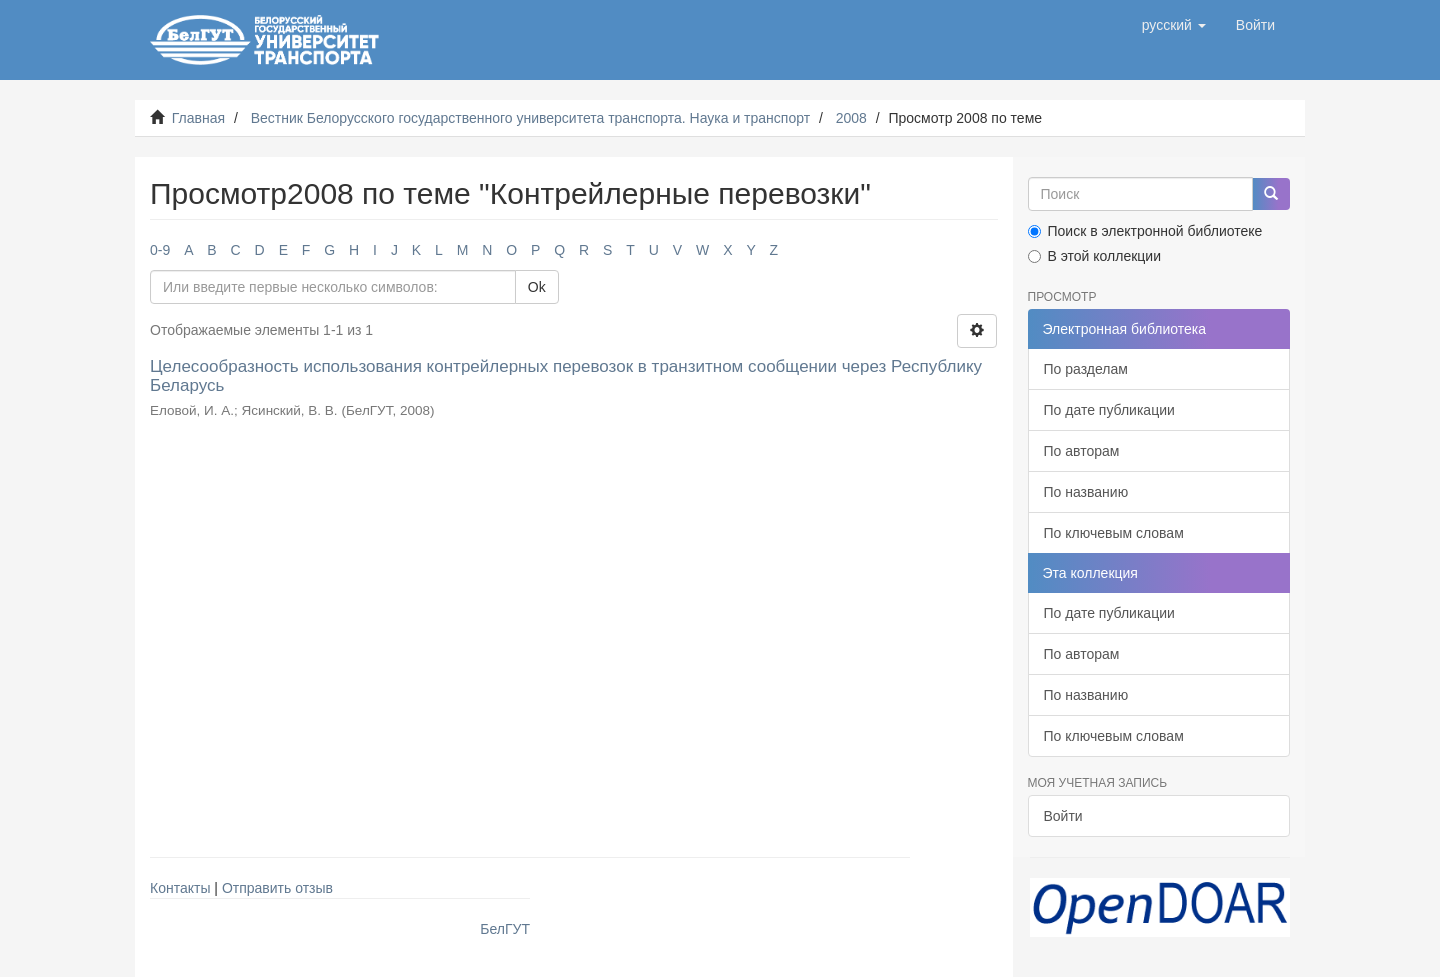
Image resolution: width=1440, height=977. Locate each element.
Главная (198, 118)
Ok (537, 287)
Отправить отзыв (277, 888)
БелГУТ (505, 929)
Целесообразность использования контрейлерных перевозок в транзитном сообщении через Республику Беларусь (566, 376)
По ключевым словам (1114, 533)
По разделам (1086, 369)
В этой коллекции (1094, 256)
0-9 (160, 250)
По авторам (1082, 451)
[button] (1174, 25)
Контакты (180, 888)
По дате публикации (1109, 410)
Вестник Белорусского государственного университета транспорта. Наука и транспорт (530, 118)
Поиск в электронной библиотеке (1145, 231)
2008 (851, 118)
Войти (1063, 816)
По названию (1086, 492)
